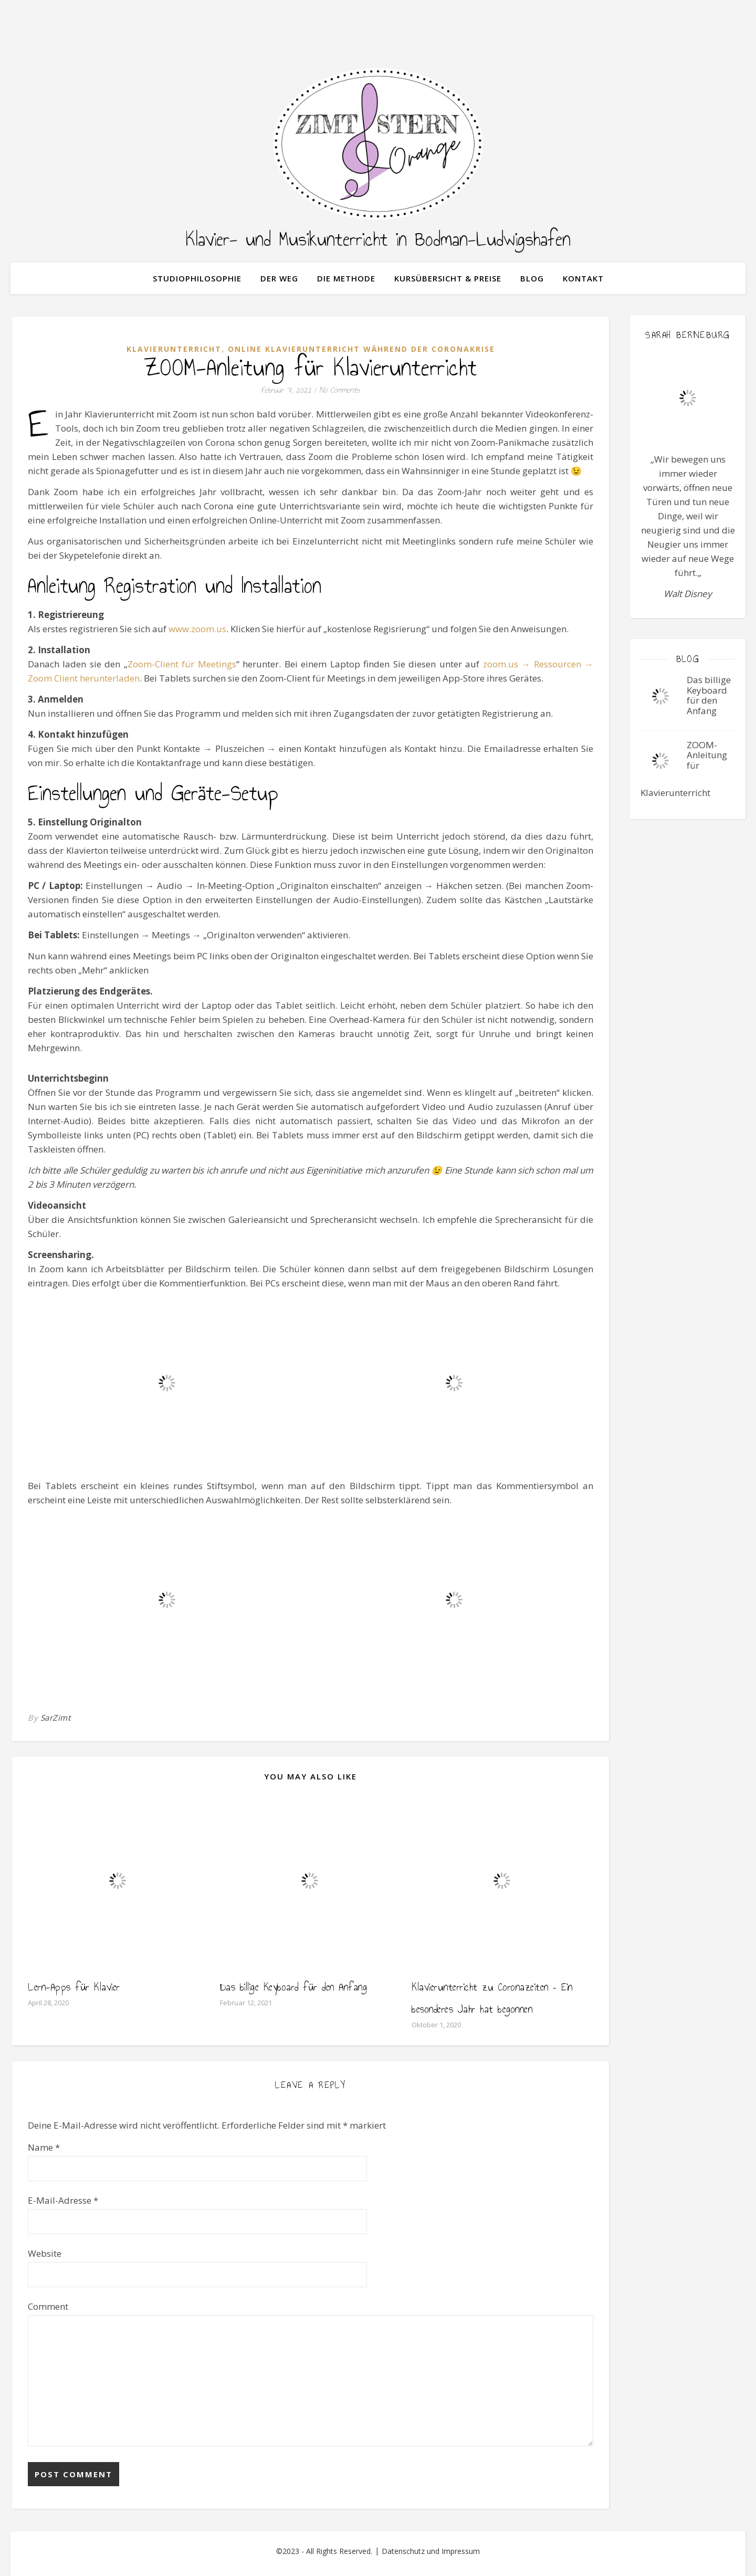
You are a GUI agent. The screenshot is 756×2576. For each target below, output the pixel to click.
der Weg (279, 278)
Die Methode (346, 278)
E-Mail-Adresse (63, 2200)
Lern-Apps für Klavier (74, 1986)
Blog (532, 278)
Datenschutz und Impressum (431, 2551)
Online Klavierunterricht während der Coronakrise (361, 349)
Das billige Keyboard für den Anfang (294, 1986)
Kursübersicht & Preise (447, 278)
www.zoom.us (197, 629)
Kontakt (583, 278)
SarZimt (55, 1717)
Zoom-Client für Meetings (182, 664)
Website (44, 2253)
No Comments (339, 390)
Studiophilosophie (197, 278)
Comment (48, 2306)
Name (44, 2147)
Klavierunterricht (174, 349)
